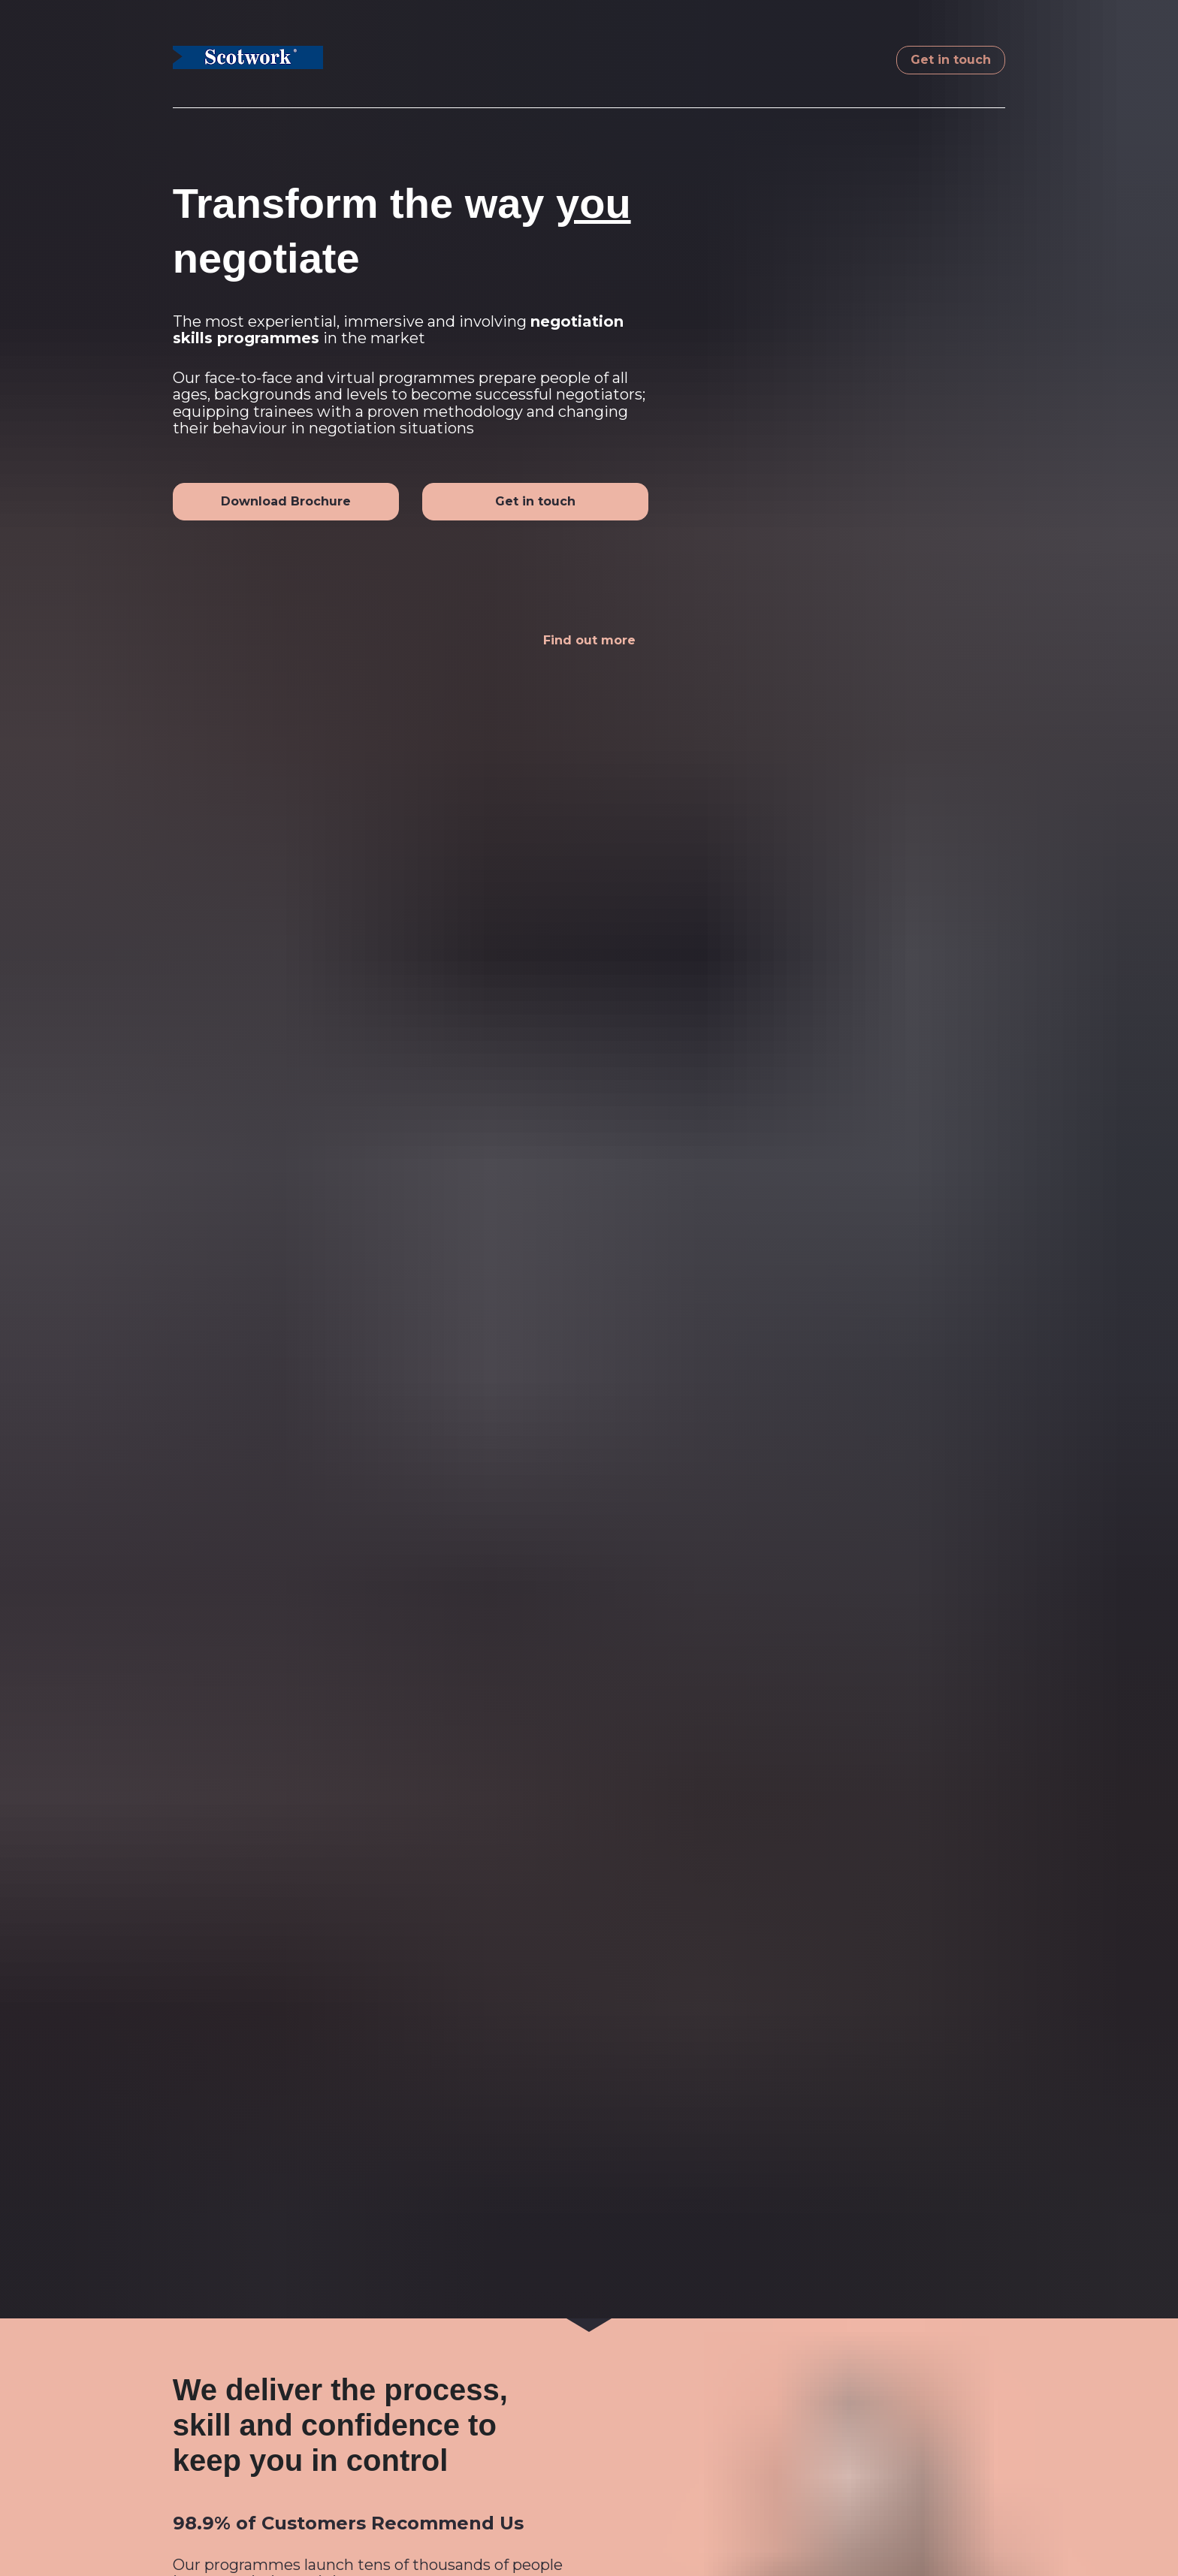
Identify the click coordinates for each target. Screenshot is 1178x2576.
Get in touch (951, 60)
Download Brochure (286, 501)
